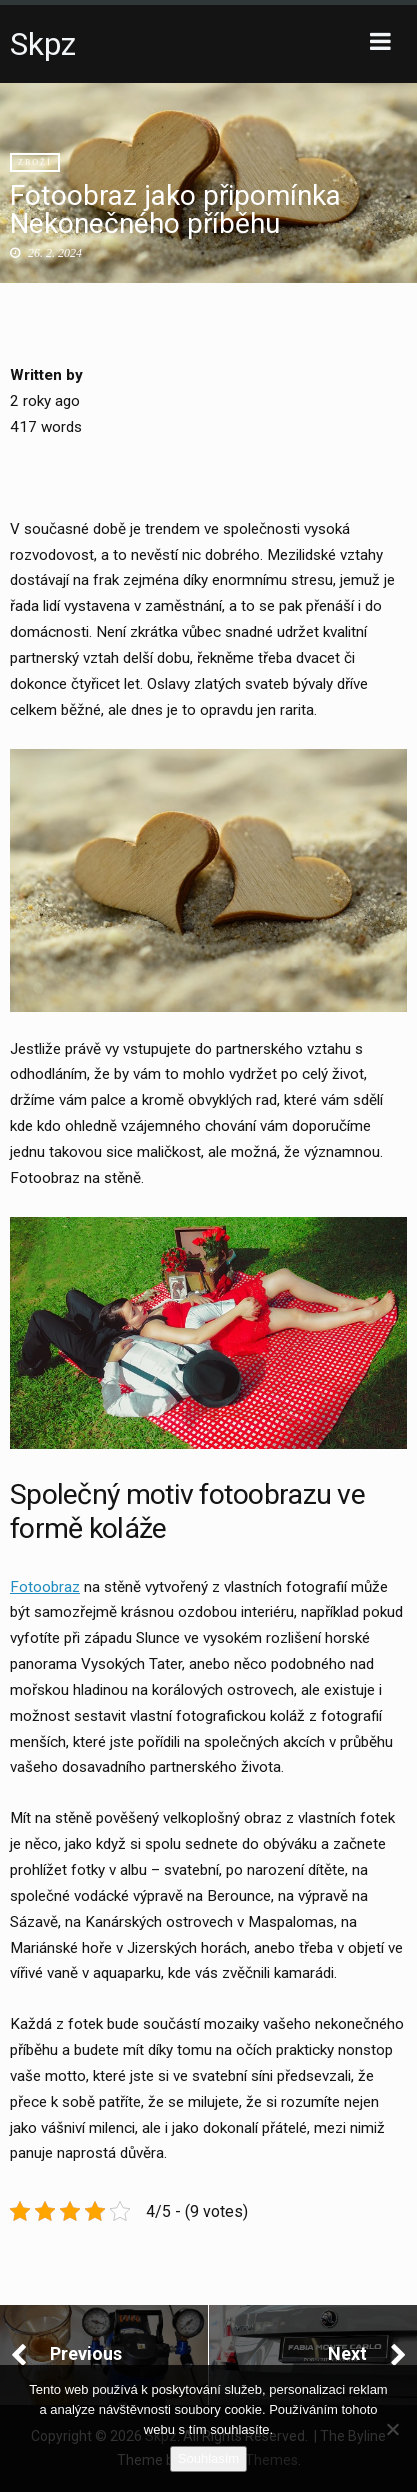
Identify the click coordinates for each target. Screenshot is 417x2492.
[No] (392, 2429)
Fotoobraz (45, 1587)
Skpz (43, 44)
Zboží (35, 162)
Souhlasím (208, 2458)
